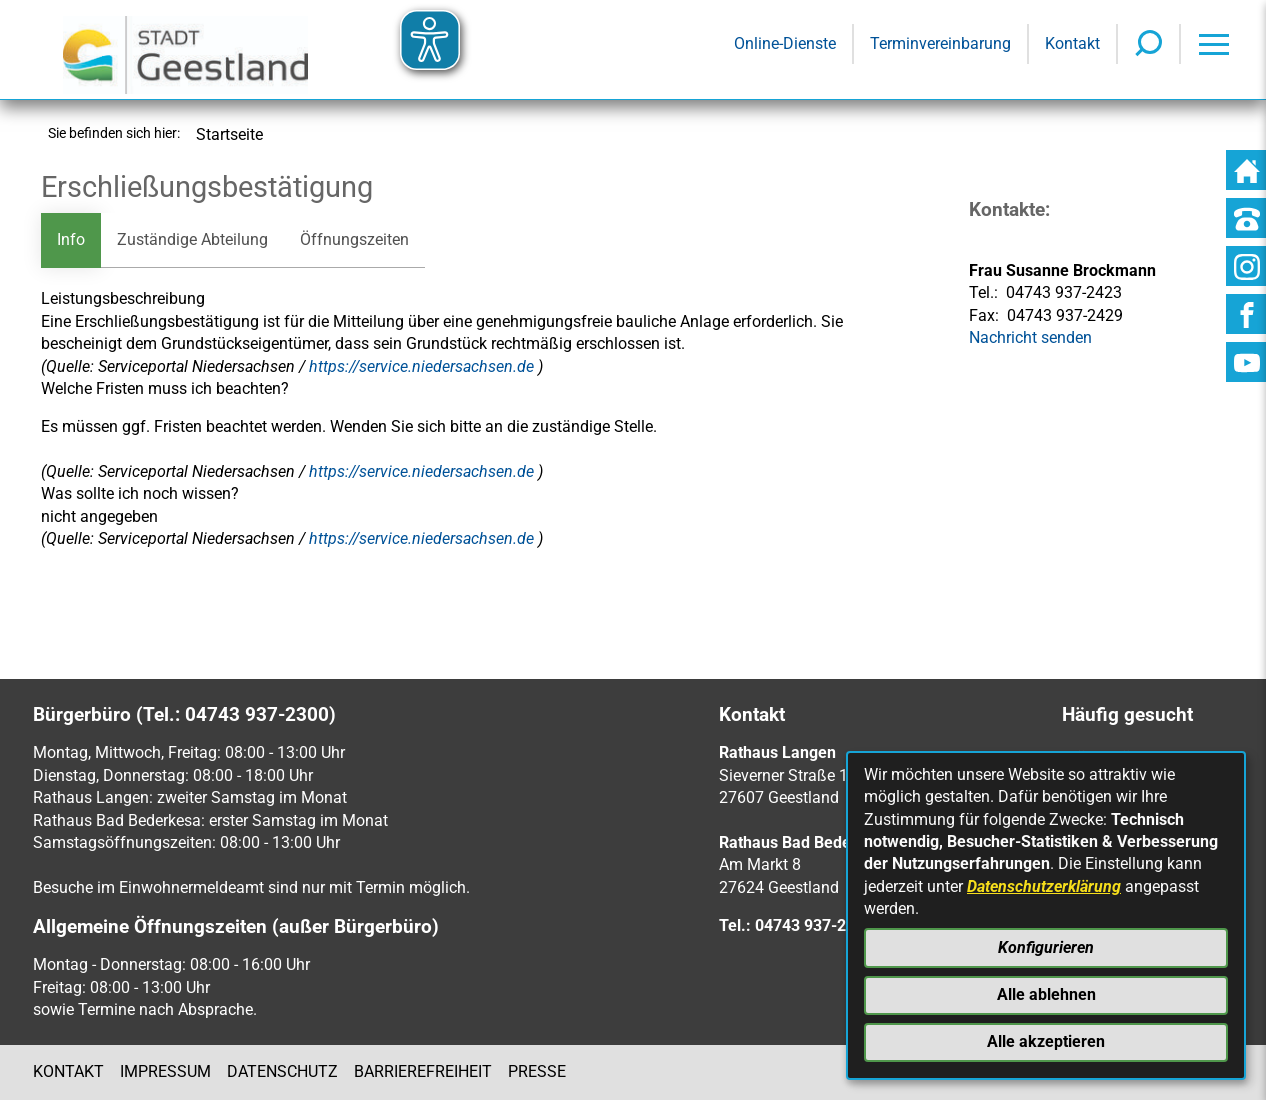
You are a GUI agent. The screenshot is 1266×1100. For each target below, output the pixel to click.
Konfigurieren (1046, 947)
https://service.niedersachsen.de (423, 366)
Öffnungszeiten (354, 239)
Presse (537, 1071)
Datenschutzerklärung (1044, 886)
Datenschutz (282, 1071)
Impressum (165, 1071)
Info (71, 239)
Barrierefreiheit (423, 1071)
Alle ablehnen (1046, 994)
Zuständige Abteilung (192, 239)
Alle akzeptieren (1046, 1041)
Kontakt (68, 1071)
